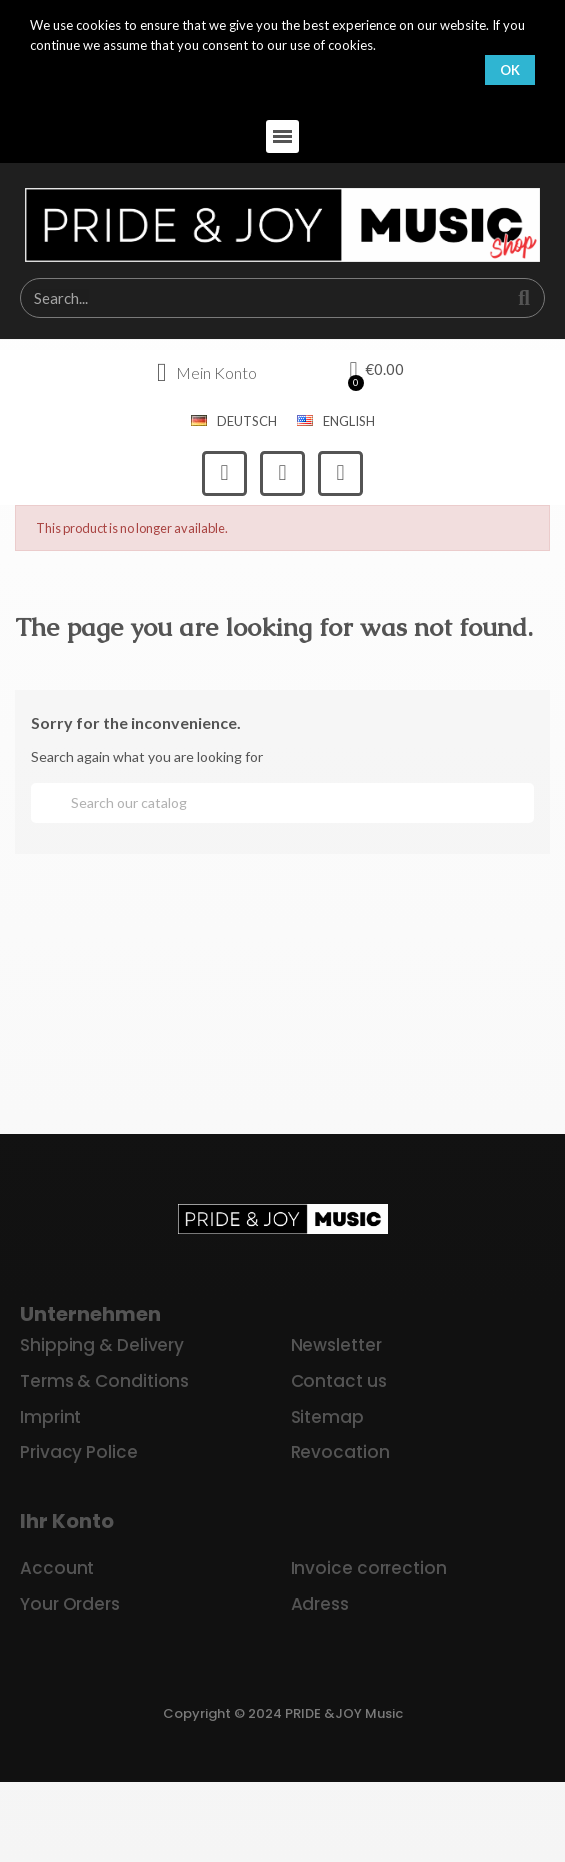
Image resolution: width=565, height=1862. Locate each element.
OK (510, 70)
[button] (282, 136)
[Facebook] (224, 473)
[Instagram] (282, 473)
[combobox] (253, 298)
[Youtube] (340, 473)
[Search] (282, 803)
